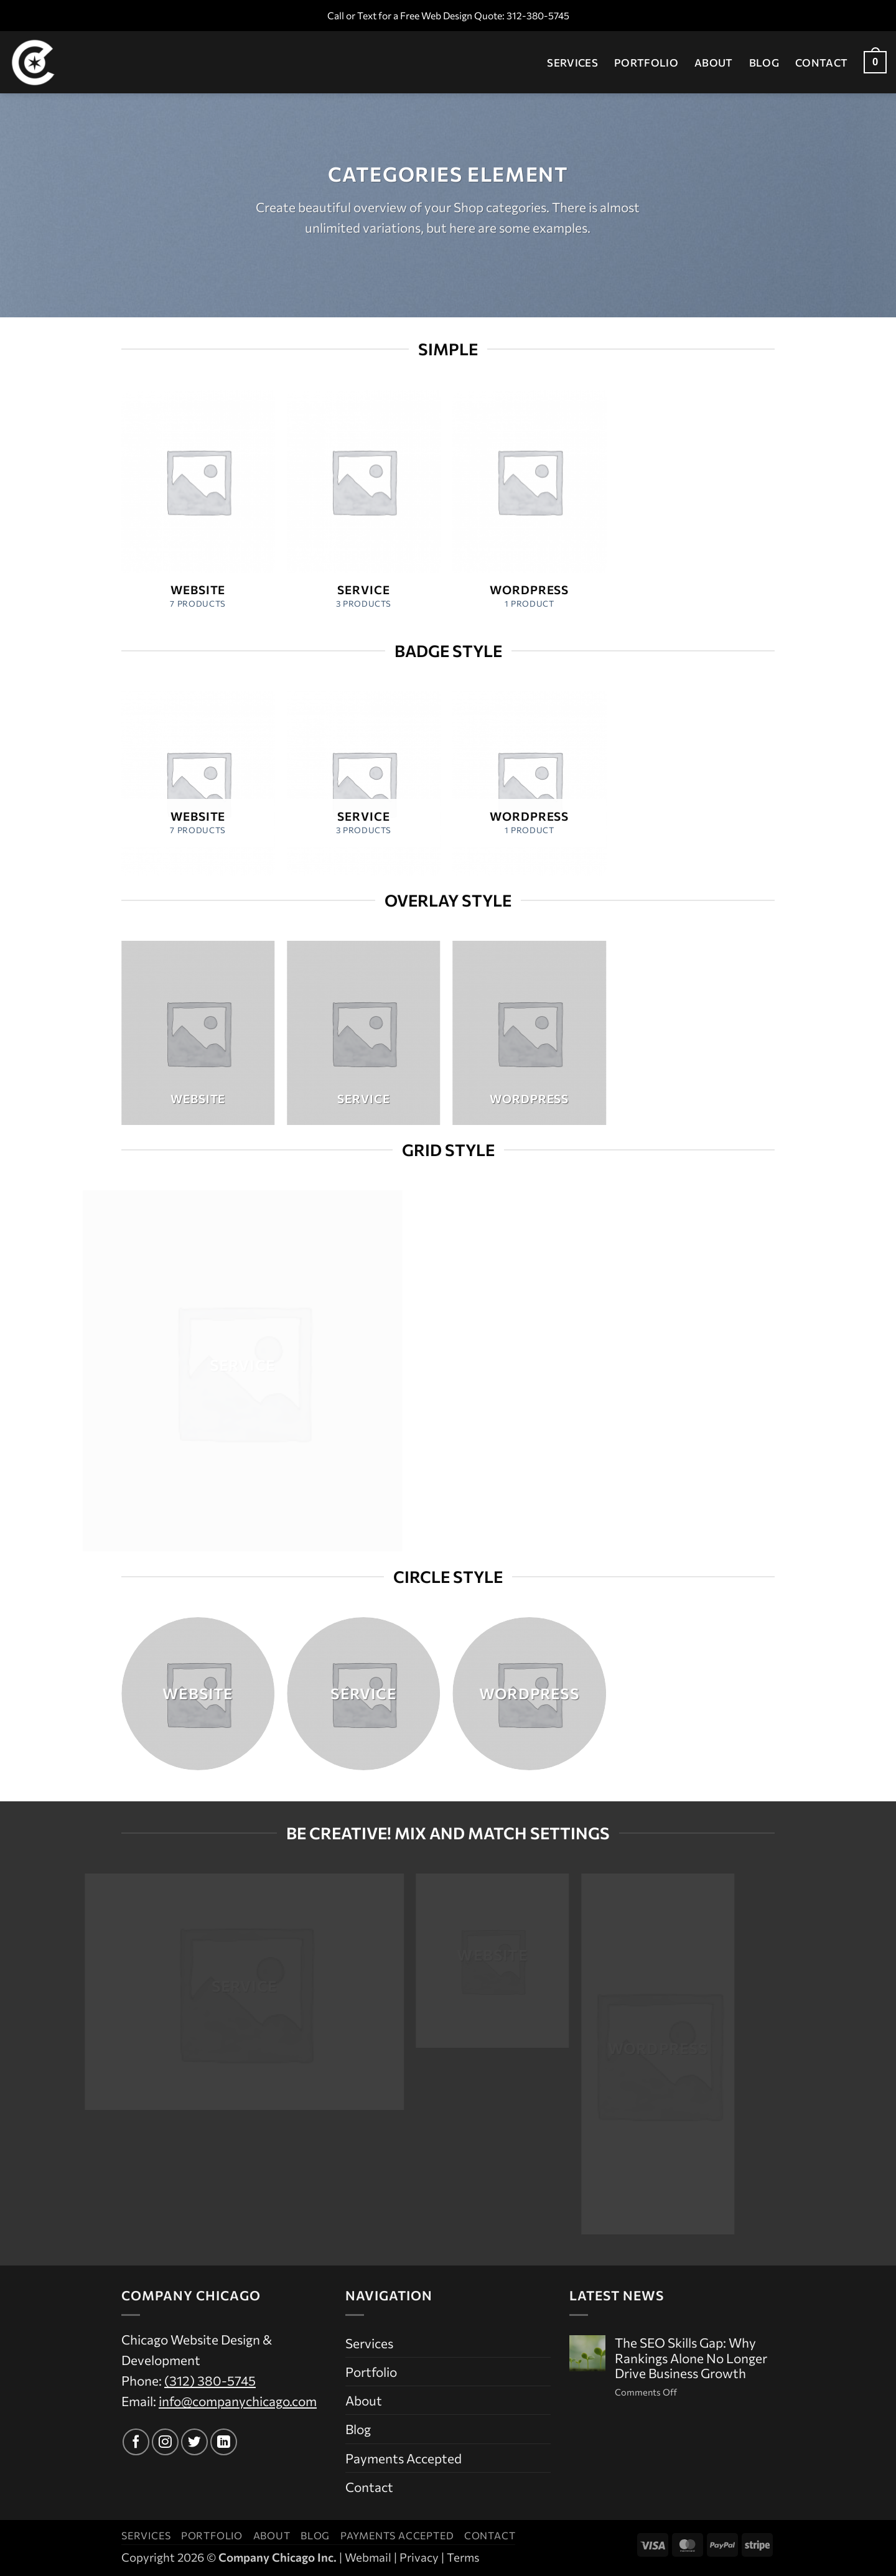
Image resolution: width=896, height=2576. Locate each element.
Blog (764, 62)
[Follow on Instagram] (165, 2442)
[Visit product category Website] (198, 508)
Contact (821, 62)
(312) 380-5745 (210, 2380)
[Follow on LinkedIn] (223, 2442)
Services (572, 62)
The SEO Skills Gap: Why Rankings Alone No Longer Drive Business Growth (691, 2358)
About (713, 62)
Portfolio (646, 62)
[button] (875, 62)
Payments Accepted (403, 2458)
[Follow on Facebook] (136, 2442)
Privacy (419, 2557)
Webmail (368, 2557)
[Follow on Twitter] (194, 2442)
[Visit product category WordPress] (529, 508)
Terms (463, 2557)
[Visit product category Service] (364, 508)
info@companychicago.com (238, 2401)
